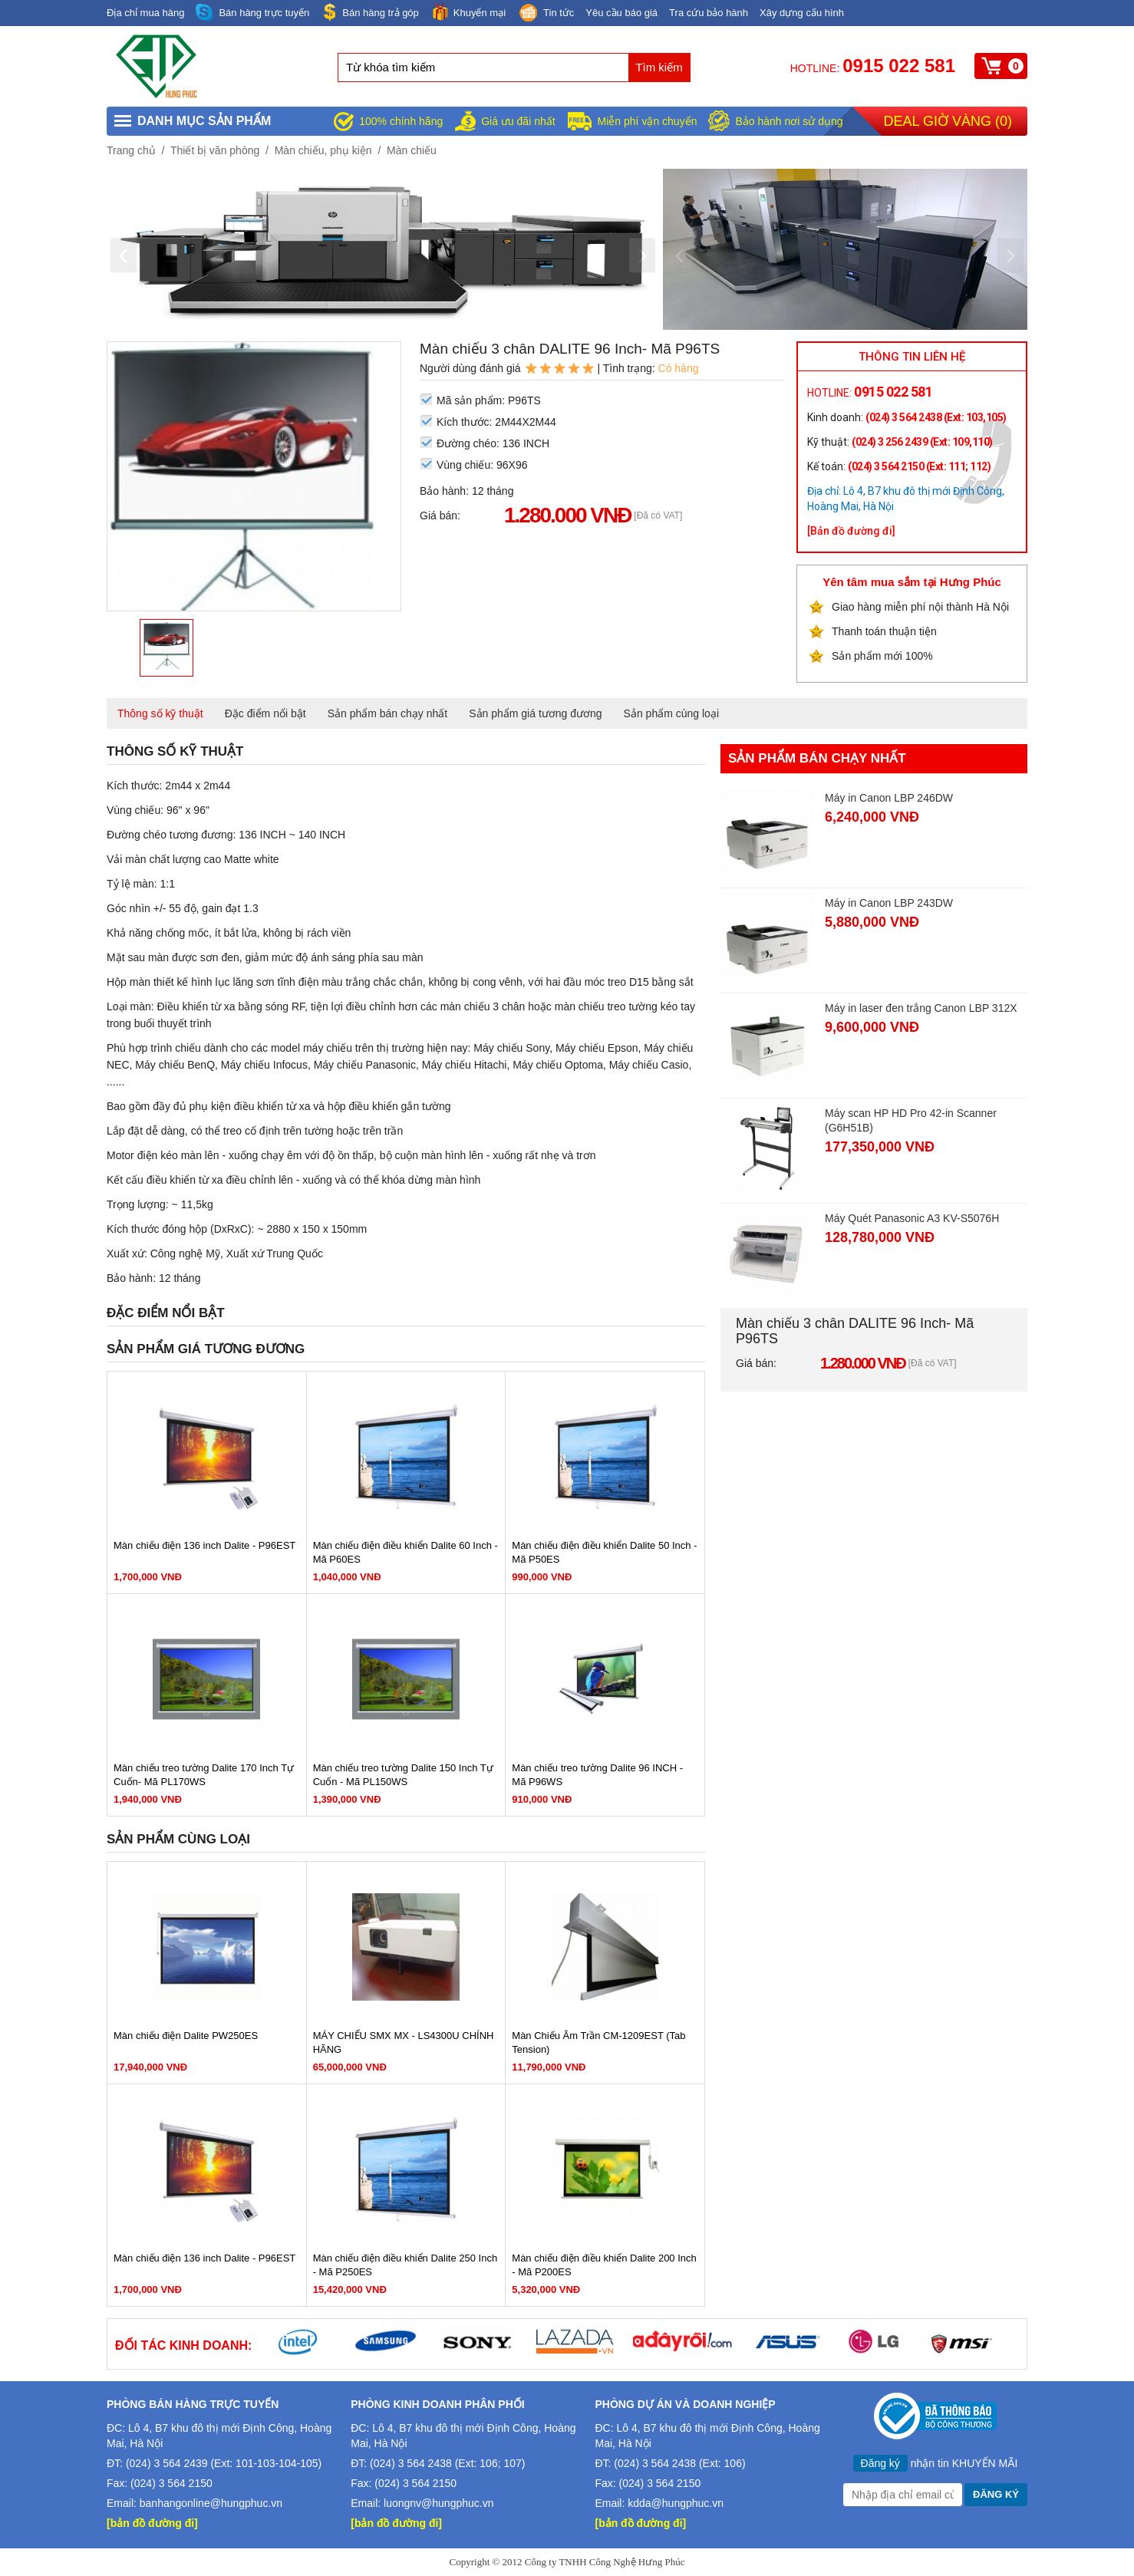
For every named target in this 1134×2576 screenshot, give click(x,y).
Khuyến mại (468, 12)
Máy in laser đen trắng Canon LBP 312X (921, 1008)
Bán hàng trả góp (370, 12)
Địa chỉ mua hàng (145, 12)
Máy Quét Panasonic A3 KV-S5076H (912, 1218)
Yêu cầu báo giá (621, 12)
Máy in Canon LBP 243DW (889, 903)
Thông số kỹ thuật (160, 713)
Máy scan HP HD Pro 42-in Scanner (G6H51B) (911, 1120)
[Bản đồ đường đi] (851, 531)
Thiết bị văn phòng (214, 150)
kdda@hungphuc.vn (676, 2503)
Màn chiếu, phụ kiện (323, 150)
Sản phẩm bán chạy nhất (388, 713)
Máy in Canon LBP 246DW (889, 798)
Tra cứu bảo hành (708, 12)
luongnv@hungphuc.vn (438, 2503)
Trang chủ (131, 150)
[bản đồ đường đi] (152, 2523)
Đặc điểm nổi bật (265, 713)
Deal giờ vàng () (948, 121)
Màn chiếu (412, 150)
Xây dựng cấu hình (802, 12)
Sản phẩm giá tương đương (535, 713)
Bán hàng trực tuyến (252, 12)
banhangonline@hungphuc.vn (211, 2503)
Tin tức (545, 14)
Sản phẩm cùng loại (671, 713)
